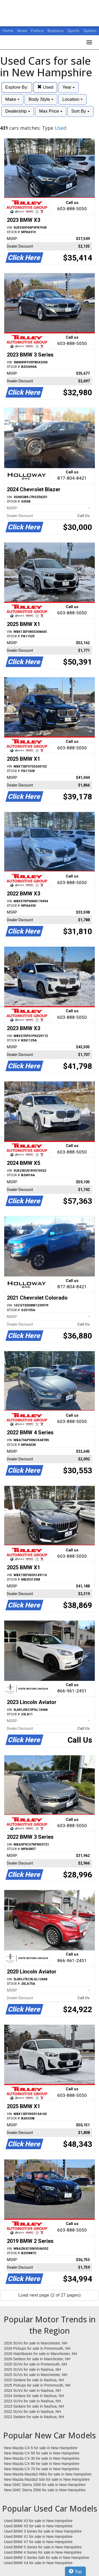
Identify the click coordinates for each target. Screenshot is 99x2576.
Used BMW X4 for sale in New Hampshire (38, 2563)
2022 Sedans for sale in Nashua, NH (34, 2417)
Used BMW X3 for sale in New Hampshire (38, 2521)
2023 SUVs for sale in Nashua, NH (32, 2401)
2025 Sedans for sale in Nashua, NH (34, 2380)
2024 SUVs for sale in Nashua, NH (32, 2390)
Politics (37, 30)
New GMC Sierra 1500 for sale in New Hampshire (45, 2485)
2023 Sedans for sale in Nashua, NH (34, 2406)
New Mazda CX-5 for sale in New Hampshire (40, 2448)
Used (45, 87)
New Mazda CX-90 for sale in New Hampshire (41, 2464)
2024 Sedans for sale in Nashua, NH (34, 2396)
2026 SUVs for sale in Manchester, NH (35, 2343)
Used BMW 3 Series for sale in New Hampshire (43, 2531)
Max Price (50, 111)
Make (12, 99)
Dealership (17, 111)
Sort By (80, 111)
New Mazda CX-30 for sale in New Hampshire (41, 2458)
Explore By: (16, 87)
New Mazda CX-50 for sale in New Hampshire (41, 2453)
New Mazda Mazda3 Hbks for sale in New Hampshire (47, 2474)
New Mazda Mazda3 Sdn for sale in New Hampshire (46, 2479)
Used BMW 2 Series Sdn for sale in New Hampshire (46, 2557)
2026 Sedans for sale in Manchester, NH (37, 2359)
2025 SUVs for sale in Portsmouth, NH (35, 2364)
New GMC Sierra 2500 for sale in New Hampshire (45, 2490)
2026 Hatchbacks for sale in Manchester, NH (40, 2354)
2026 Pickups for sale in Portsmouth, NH (37, 2348)
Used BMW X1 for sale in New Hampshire (38, 2536)
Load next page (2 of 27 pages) (49, 2295)
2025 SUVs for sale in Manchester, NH (35, 2375)
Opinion (89, 30)
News (22, 30)
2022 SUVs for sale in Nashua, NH (32, 2411)
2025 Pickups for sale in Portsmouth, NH (37, 2385)
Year (68, 87)
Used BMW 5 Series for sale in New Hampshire (43, 2547)
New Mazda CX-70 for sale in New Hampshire (41, 2469)
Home (8, 30)
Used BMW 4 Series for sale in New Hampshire (43, 2552)
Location (72, 99)
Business (56, 30)
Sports (74, 30)
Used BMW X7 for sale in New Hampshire (38, 2542)
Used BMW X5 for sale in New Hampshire (38, 2526)
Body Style (41, 99)
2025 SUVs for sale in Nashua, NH (32, 2369)
